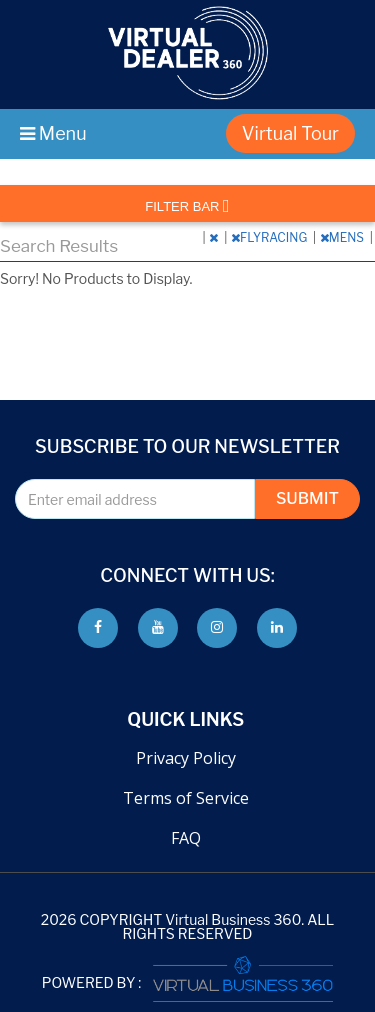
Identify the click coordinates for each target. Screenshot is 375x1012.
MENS (343, 237)
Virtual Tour (290, 133)
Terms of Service (186, 798)
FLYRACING (270, 237)
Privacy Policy (186, 758)
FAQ (186, 838)
